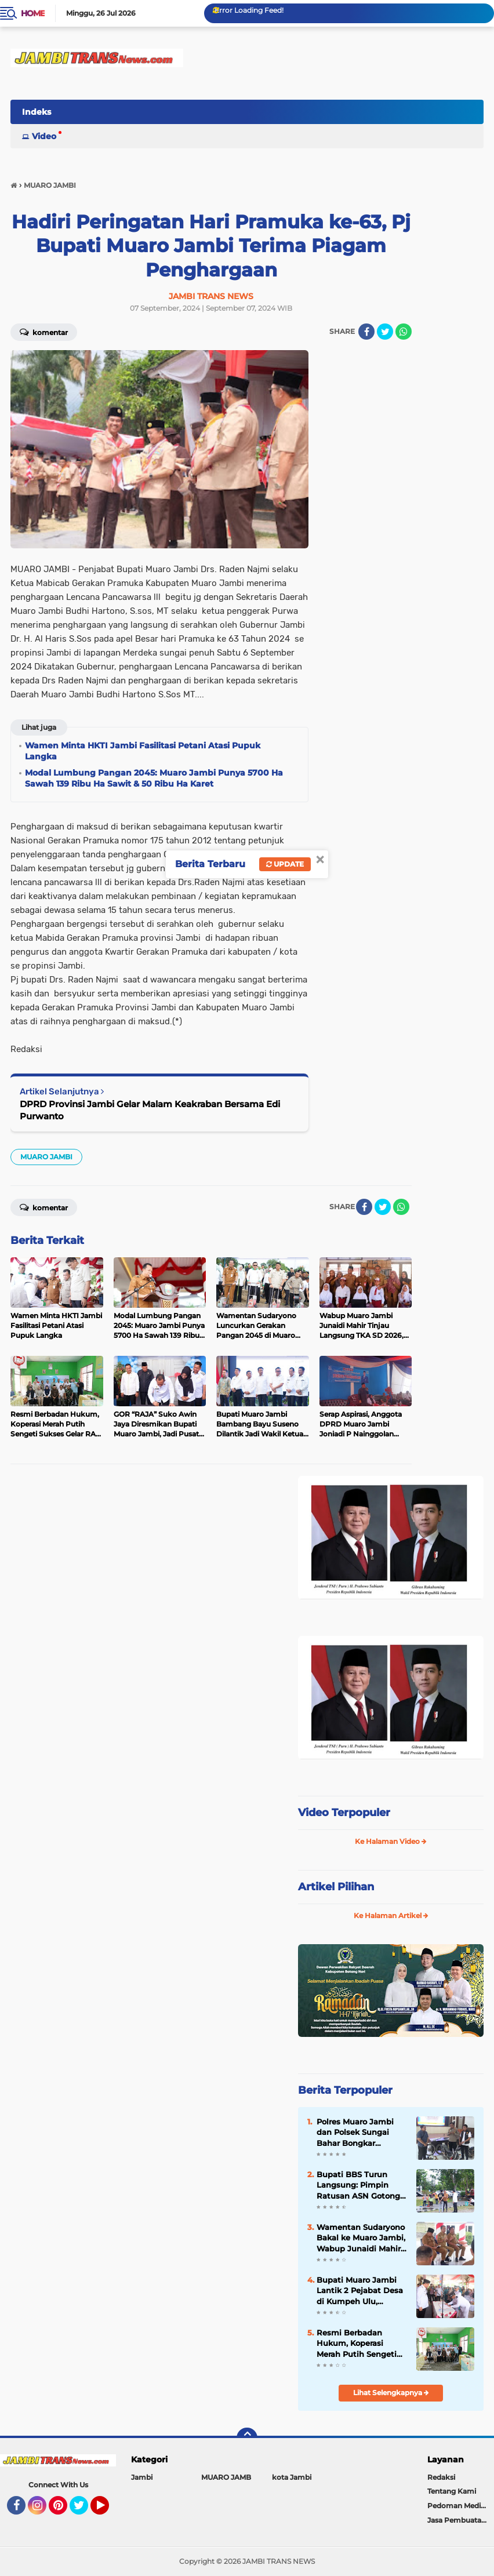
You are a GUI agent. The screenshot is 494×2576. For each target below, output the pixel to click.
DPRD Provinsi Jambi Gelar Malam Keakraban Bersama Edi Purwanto (150, 1110)
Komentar (44, 331)
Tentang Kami (451, 2491)
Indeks (36, 112)
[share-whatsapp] (403, 331)
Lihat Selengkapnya (391, 2392)
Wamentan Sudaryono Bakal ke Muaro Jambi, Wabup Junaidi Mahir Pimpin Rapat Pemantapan (361, 2238)
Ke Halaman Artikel (391, 1915)
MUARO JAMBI (46, 1156)
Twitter (84, 2510)
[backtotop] (247, 2438)
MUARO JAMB (226, 2477)
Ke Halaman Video (391, 1841)
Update (285, 864)
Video (44, 136)
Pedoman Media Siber (460, 2505)
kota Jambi (291, 2477)
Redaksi (441, 2477)
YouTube (107, 2510)
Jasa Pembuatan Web (460, 2520)
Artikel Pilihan (336, 1886)
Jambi (141, 2477)
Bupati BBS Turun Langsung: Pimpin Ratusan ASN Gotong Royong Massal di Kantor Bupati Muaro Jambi (358, 2185)
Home (33, 13)
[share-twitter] (385, 331)
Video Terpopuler (344, 1812)
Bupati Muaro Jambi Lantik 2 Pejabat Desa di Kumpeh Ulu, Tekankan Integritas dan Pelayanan (360, 2290)
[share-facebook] (366, 331)
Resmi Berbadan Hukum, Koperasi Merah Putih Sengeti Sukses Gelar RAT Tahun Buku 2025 (357, 2343)
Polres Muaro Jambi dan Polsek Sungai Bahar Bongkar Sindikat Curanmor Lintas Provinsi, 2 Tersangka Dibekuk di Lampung (359, 2132)
